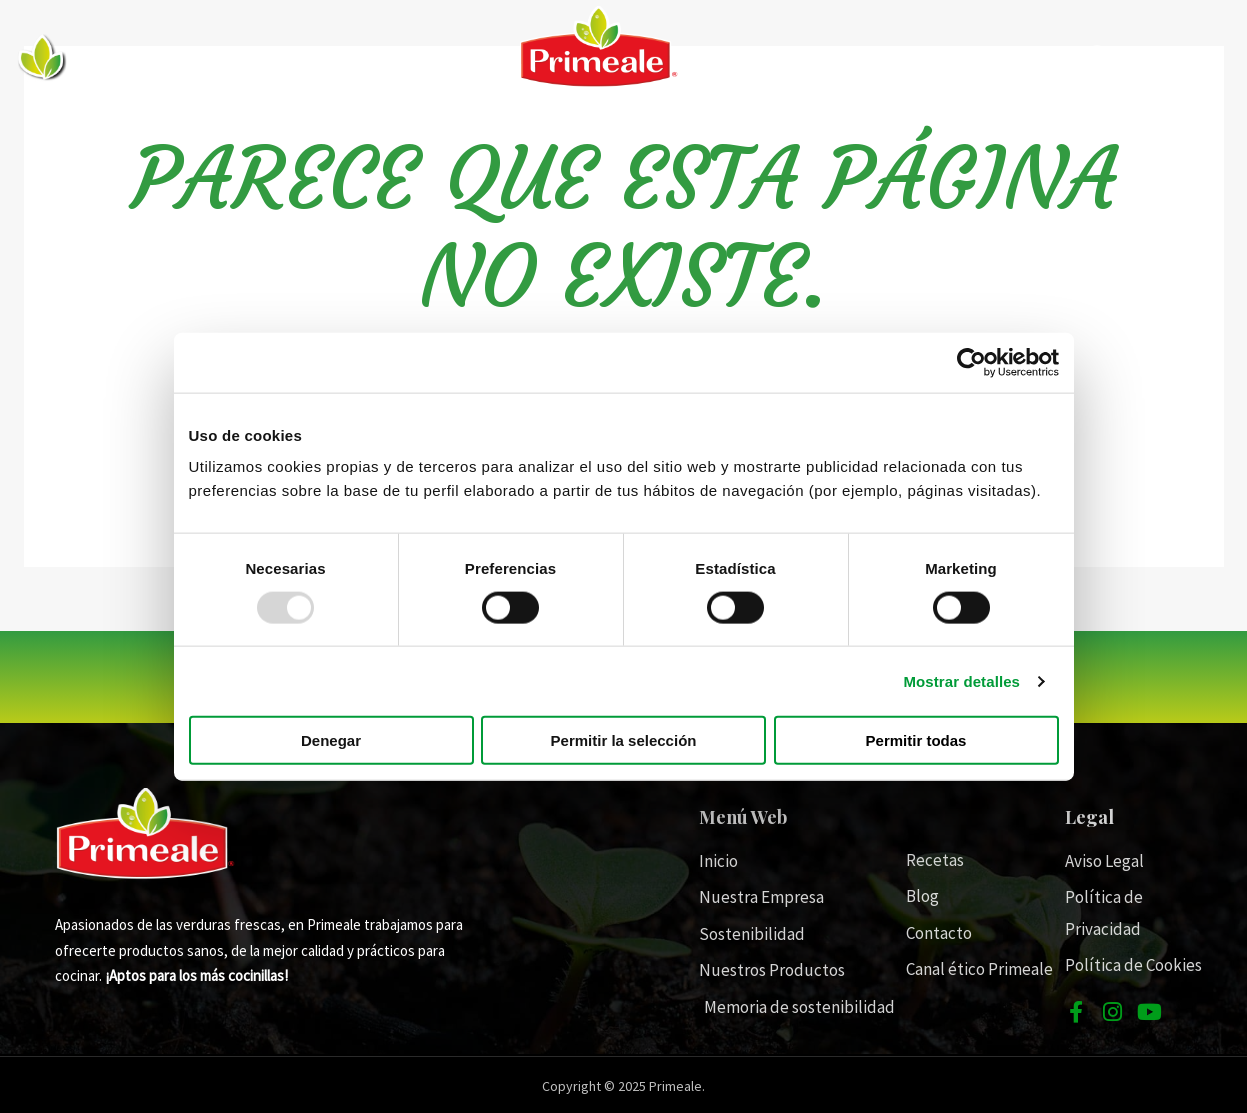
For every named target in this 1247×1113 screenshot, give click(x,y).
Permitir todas (916, 740)
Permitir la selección (624, 740)
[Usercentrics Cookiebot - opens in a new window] (971, 362)
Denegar (331, 740)
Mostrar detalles (961, 680)
